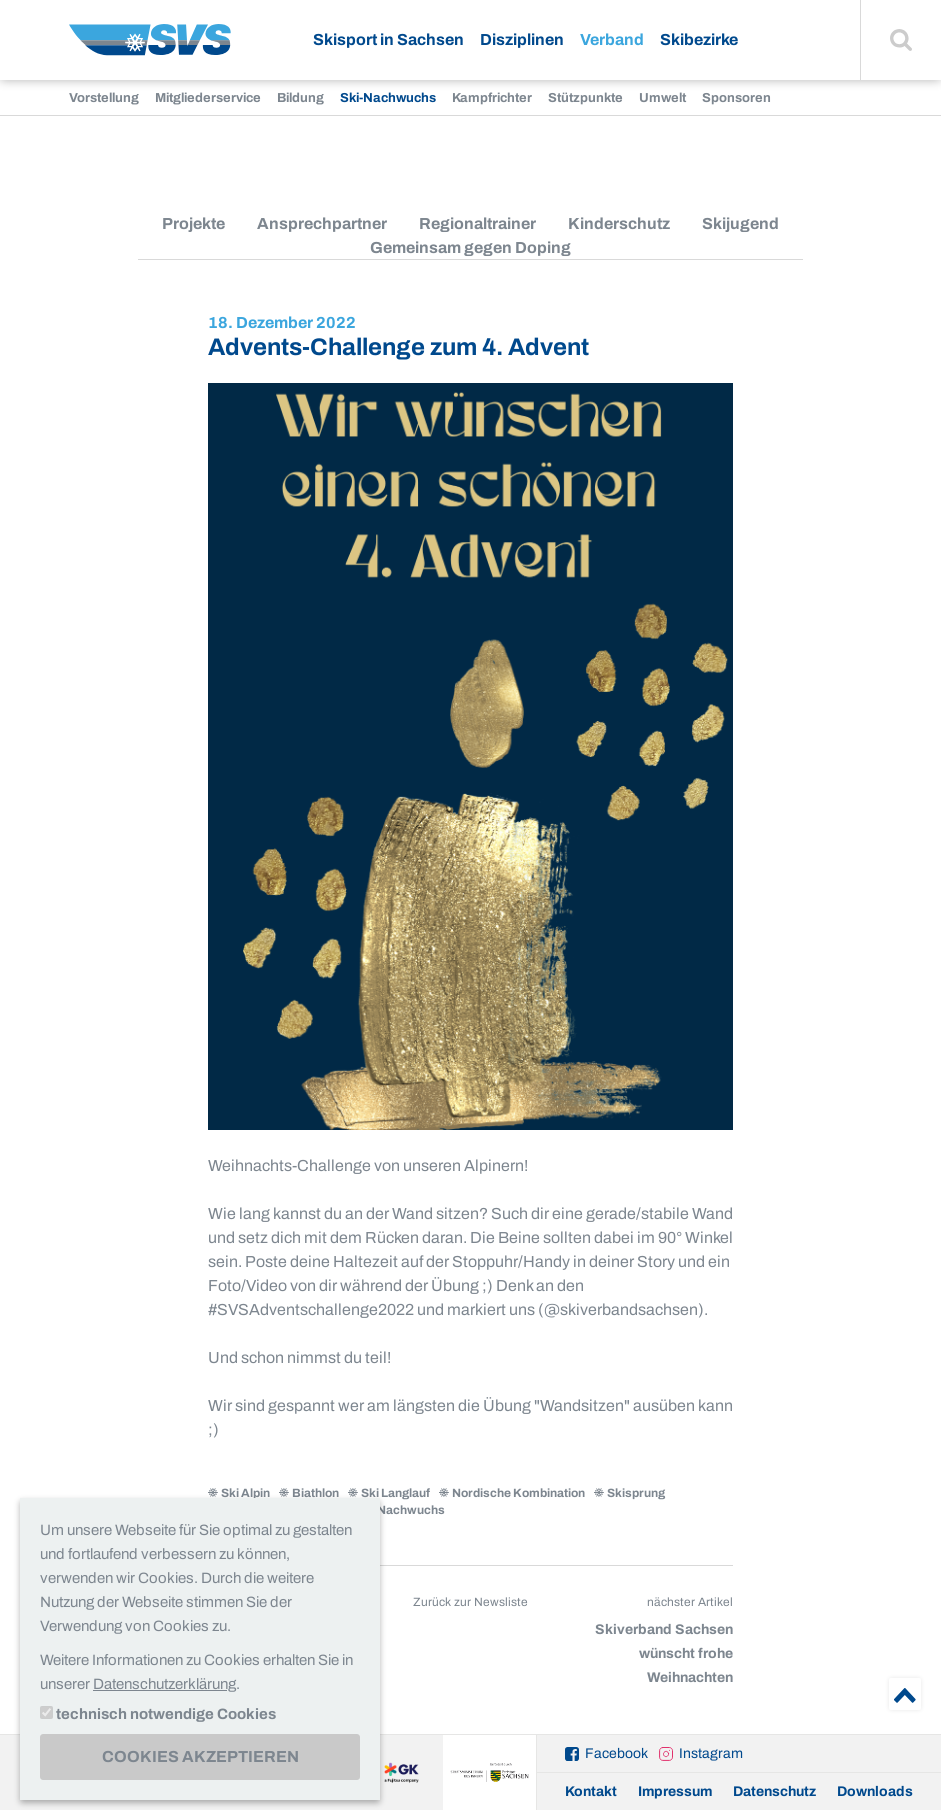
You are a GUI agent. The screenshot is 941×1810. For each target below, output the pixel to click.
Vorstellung (104, 98)
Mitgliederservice (208, 98)
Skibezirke (699, 39)
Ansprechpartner (322, 223)
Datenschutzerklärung (164, 1684)
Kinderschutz (619, 223)
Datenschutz (774, 1791)
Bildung (300, 98)
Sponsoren (736, 98)
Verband (612, 39)
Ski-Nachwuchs (388, 98)
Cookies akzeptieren (200, 1756)
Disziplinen (522, 39)
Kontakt (591, 1791)
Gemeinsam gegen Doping (470, 247)
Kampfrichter (492, 98)
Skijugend (740, 223)
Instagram (711, 1753)
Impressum (675, 1791)
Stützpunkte (585, 98)
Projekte (193, 223)
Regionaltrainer (477, 223)
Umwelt (662, 98)
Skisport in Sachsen (388, 39)
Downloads (875, 1791)
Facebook (616, 1753)
